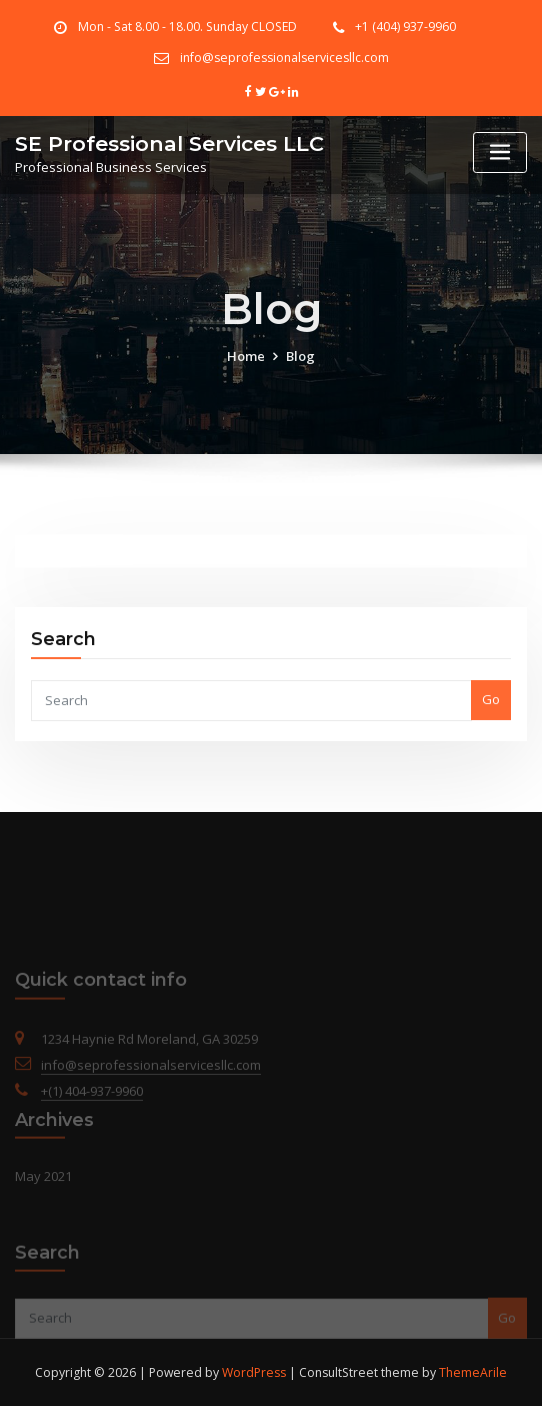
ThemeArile (473, 1372)
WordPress (254, 1372)
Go (491, 721)
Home (246, 370)
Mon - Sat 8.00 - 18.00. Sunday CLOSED (187, 26)
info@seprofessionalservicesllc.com (284, 57)
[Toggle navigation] (500, 152)
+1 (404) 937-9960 (405, 26)
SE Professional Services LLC (169, 143)
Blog (300, 370)
